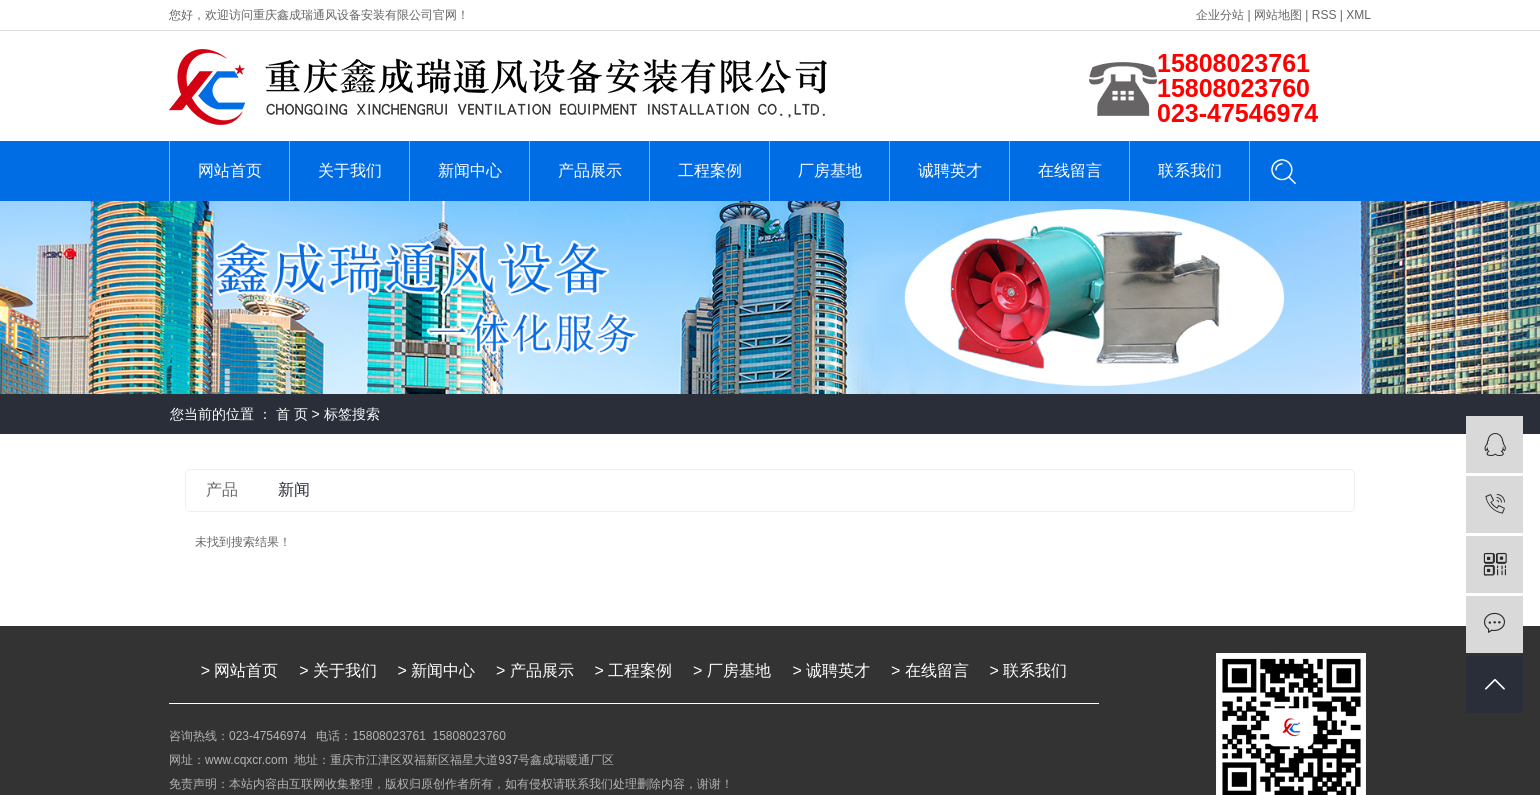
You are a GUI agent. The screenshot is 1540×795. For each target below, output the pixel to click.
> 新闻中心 (437, 670)
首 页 (292, 414)
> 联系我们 (1029, 670)
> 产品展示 (535, 670)
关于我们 (350, 170)
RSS (1324, 15)
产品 (222, 489)
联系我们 (1190, 170)
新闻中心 (470, 170)
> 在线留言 (930, 670)
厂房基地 (830, 170)
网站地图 (1278, 15)
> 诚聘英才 (832, 670)
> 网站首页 (240, 670)
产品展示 (590, 170)
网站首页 (230, 170)
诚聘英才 (950, 170)
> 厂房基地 (734, 670)
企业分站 (1220, 15)
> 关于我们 (338, 670)
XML (1358, 15)
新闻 (294, 489)
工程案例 (710, 170)
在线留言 (1070, 170)
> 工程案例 (634, 670)
